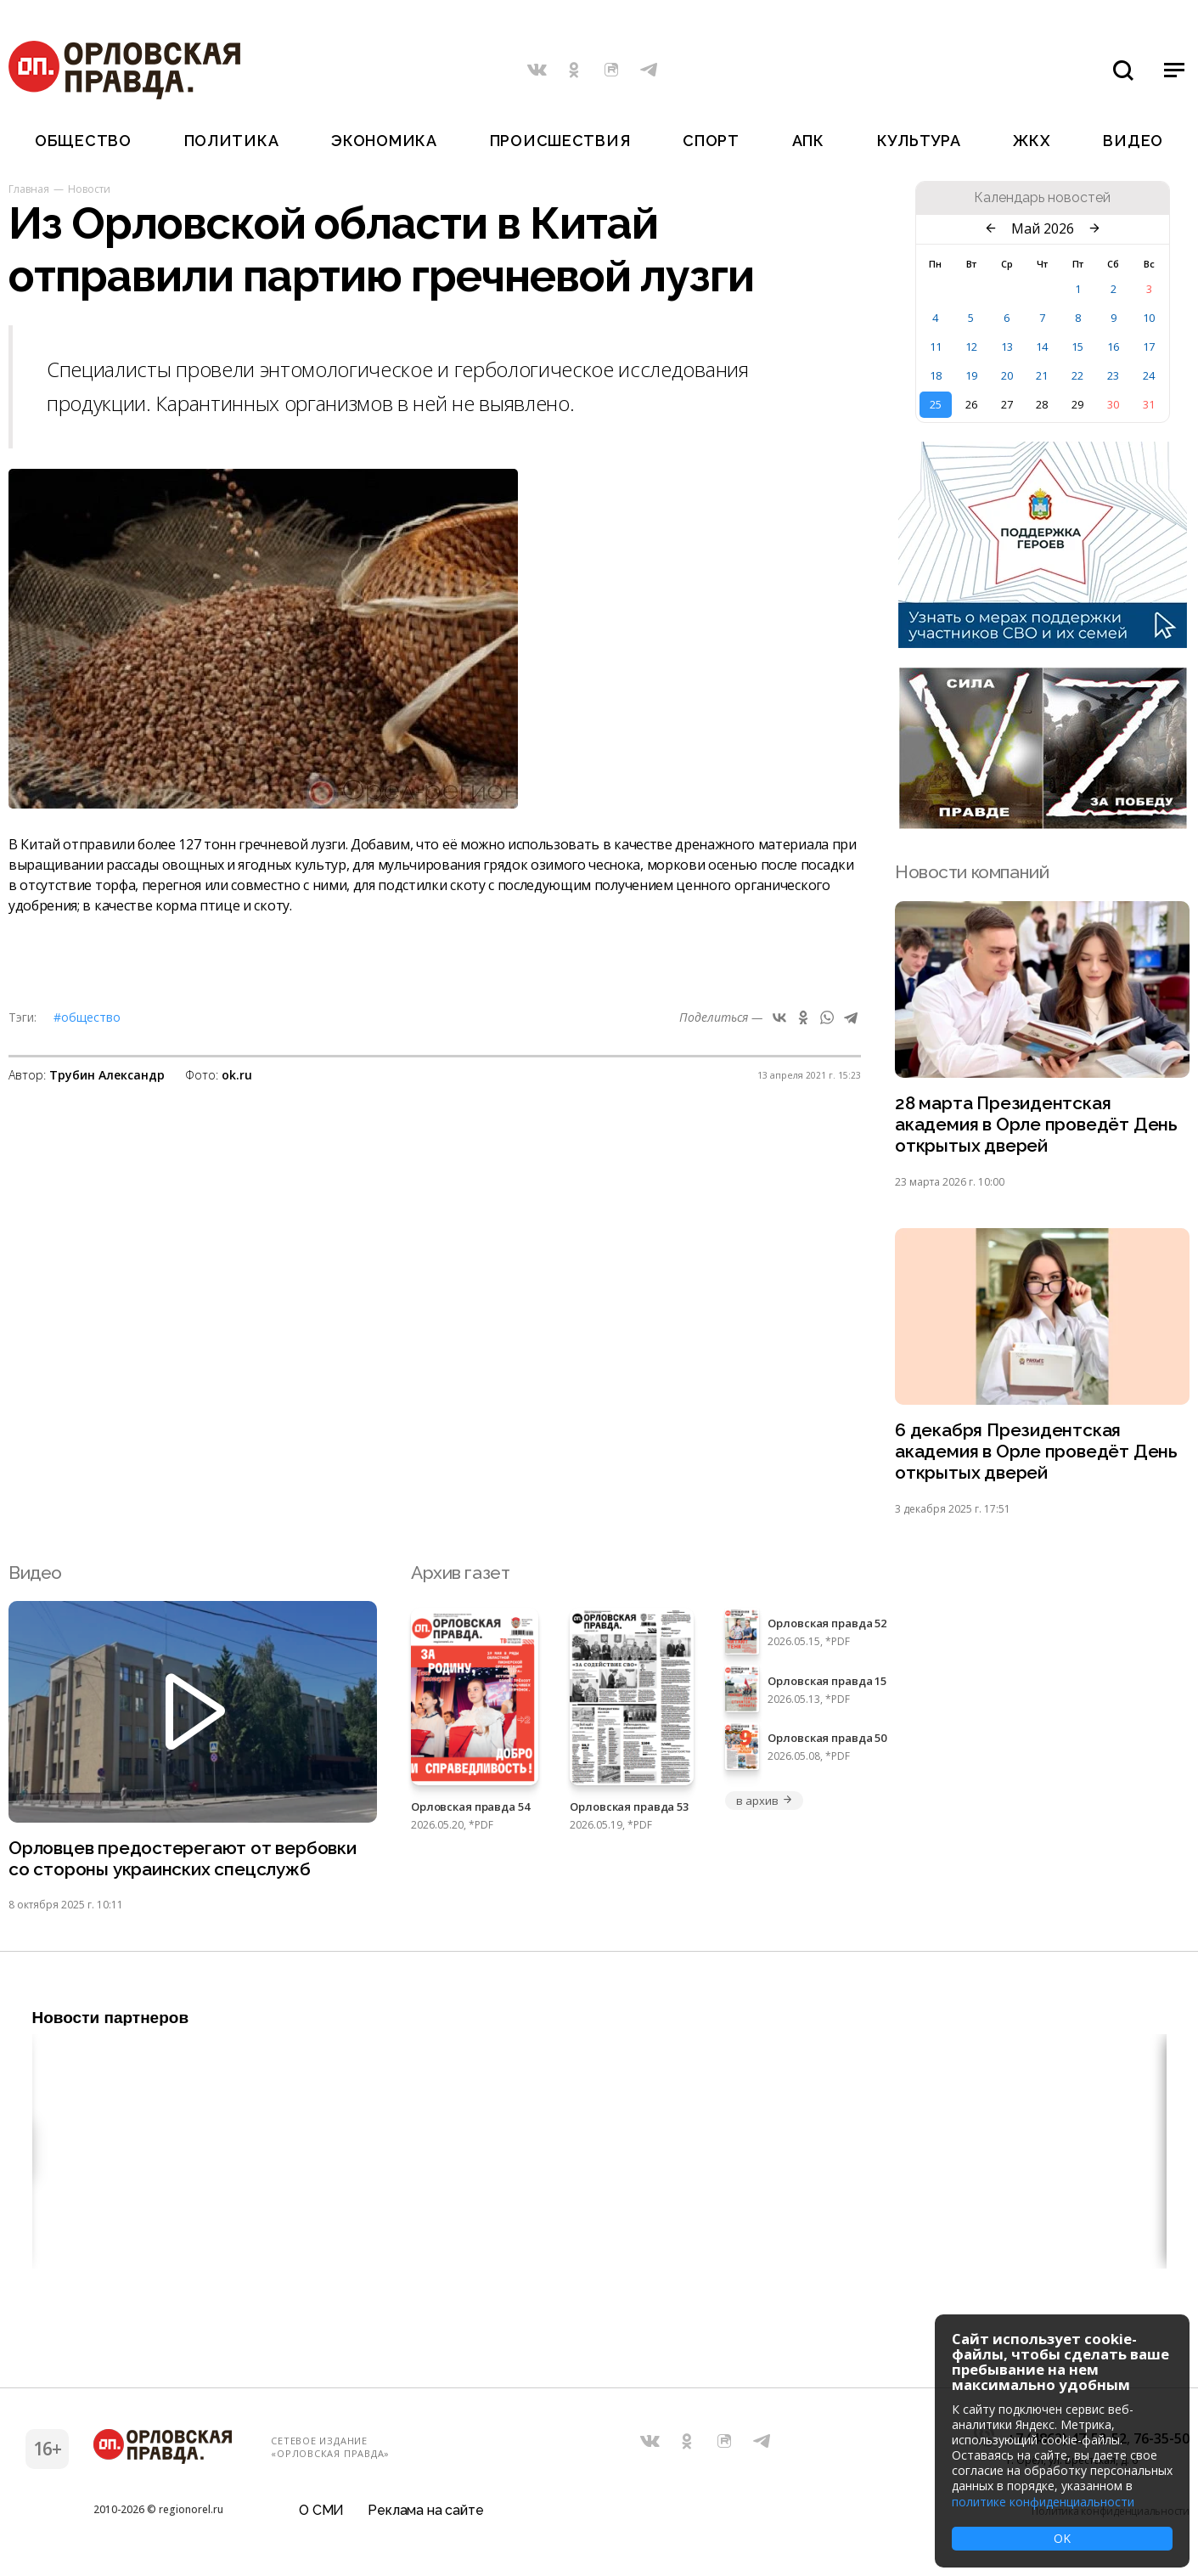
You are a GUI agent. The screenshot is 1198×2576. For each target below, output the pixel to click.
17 (1149, 346)
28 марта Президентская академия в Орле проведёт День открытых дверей (1036, 1125)
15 (1077, 346)
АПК (808, 140)
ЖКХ (1031, 140)
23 (1113, 375)
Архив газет (460, 1573)
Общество (83, 140)
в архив (764, 1801)
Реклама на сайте (425, 2512)
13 (1007, 346)
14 (1042, 346)
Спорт (711, 140)
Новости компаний (972, 871)
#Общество (87, 1017)
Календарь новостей (1042, 198)
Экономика (383, 140)
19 (971, 375)
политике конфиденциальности (1043, 2502)
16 (1113, 346)
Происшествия (560, 140)
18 (936, 375)
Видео (1133, 140)
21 (1042, 375)
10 (1149, 317)
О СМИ (321, 2512)
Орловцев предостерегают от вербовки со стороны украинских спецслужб (182, 1860)
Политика (231, 140)
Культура (919, 140)
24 (1149, 375)
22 (1077, 375)
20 (1007, 375)
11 (936, 346)
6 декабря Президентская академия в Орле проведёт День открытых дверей (1036, 1453)
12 (971, 346)
